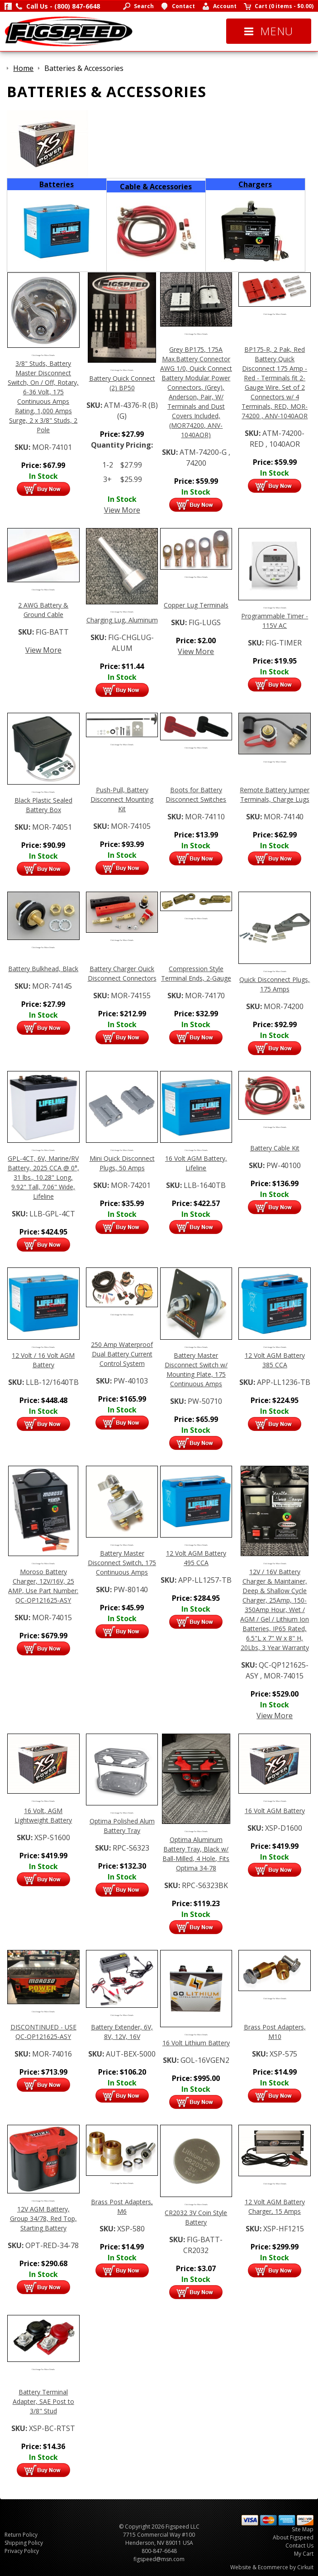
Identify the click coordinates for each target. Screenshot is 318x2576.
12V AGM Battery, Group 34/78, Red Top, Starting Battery (43, 2218)
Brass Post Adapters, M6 (122, 2206)
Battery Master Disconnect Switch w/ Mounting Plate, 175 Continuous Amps (196, 1369)
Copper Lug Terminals (196, 605)
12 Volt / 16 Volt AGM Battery (43, 1360)
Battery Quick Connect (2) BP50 (122, 383)
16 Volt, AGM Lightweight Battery (43, 1815)
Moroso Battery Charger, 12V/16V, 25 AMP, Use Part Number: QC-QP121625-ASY (43, 1585)
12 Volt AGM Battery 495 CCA (196, 1558)
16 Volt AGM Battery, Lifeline (196, 1163)
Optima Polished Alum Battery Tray (122, 1826)
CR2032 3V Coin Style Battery (196, 2217)
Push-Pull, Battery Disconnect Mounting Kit (121, 799)
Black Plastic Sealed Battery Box (43, 805)
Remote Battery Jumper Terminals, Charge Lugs (274, 794)
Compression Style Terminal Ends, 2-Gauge (196, 973)
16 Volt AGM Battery (275, 1810)
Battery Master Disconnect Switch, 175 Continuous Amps (122, 1562)
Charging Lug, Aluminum (122, 620)
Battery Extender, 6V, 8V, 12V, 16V (122, 2032)
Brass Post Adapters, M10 (275, 2032)
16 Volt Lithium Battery (196, 2042)
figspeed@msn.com (159, 2559)
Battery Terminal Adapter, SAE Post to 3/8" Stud (43, 2401)
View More (122, 510)
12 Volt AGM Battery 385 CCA (275, 1360)
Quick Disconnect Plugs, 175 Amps (274, 984)
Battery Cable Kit (274, 1148)
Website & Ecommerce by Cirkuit (271, 2567)
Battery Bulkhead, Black (43, 968)
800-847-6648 (159, 2551)
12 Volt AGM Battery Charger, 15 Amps (275, 2206)
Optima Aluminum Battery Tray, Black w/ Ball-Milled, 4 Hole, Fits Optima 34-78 (195, 1853)
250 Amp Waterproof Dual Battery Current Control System (122, 1354)
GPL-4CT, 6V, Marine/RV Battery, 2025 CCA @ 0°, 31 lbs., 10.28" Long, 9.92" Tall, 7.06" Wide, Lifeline (43, 1177)
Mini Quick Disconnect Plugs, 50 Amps (122, 1163)
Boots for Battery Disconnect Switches (196, 794)
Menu (268, 30)
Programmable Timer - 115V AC (274, 621)
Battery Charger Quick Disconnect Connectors (122, 973)
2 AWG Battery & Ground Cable (43, 610)
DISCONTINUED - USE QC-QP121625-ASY (43, 2032)
